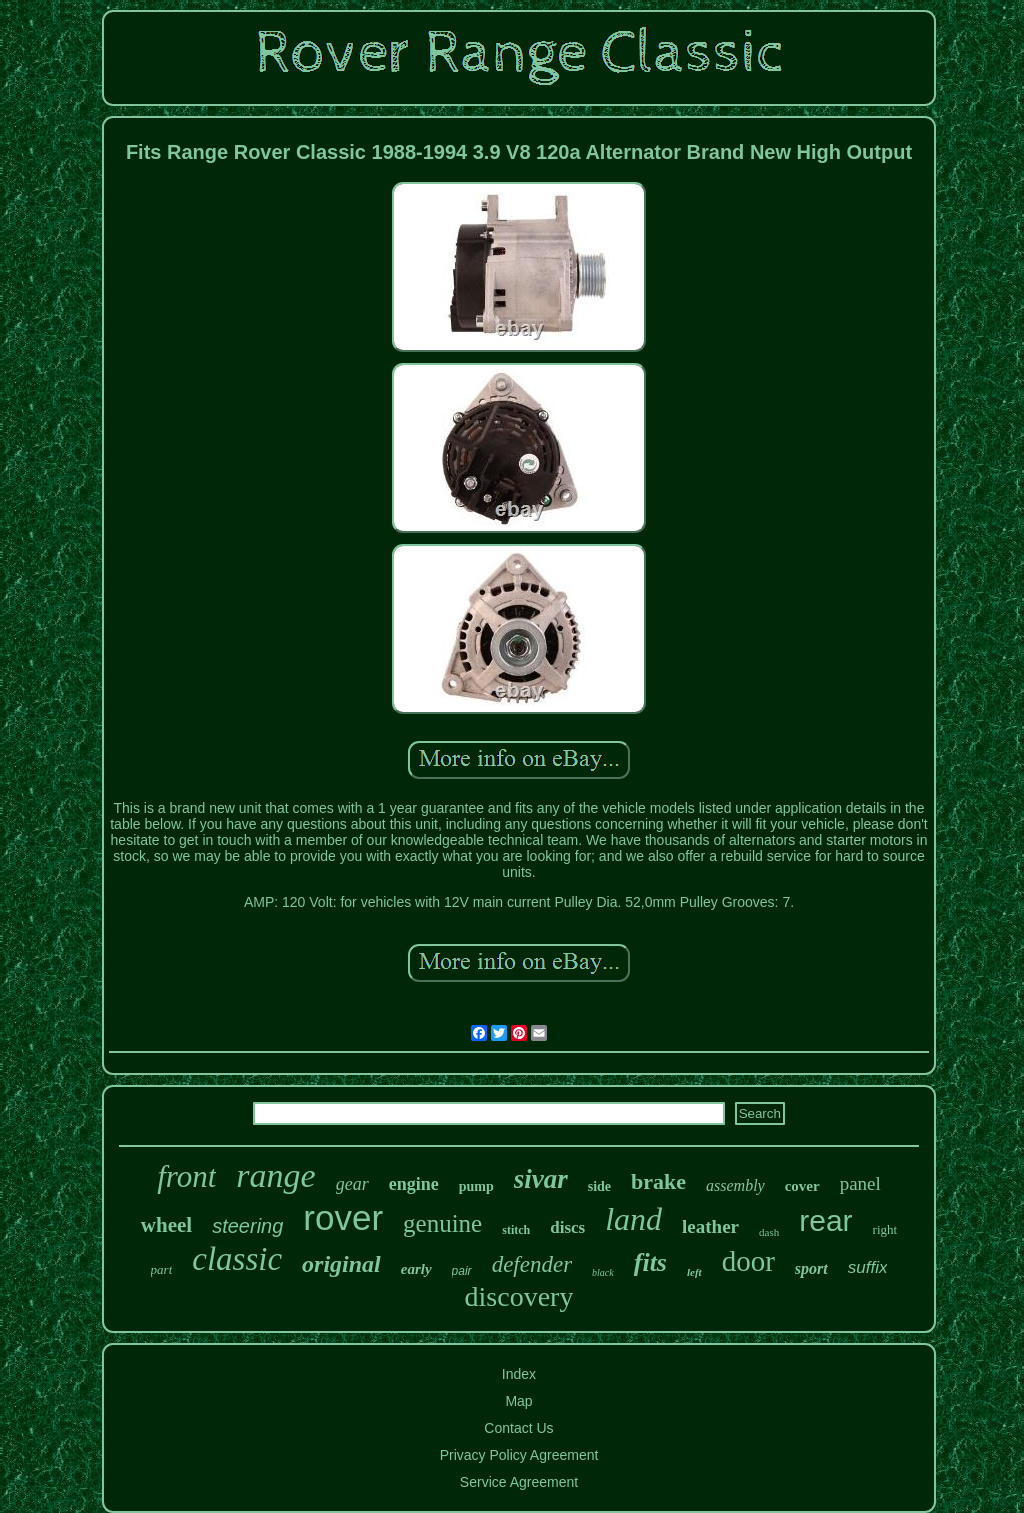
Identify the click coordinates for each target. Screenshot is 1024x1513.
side (599, 1186)
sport (811, 1268)
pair (462, 1271)
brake (658, 1181)
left (694, 1272)
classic (237, 1259)
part (162, 1269)
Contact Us (518, 1428)
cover (802, 1186)
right (885, 1229)
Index (519, 1374)
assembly (735, 1185)
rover (343, 1217)
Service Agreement (519, 1482)
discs (567, 1227)
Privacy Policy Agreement (519, 1455)
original (341, 1264)
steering (247, 1226)
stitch (516, 1230)
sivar (541, 1179)
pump (476, 1186)
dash (769, 1232)
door (748, 1261)
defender (532, 1264)
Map (518, 1401)
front (186, 1176)
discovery (519, 1296)
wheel (166, 1225)
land (633, 1219)
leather (710, 1226)
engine (414, 1184)
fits (650, 1262)
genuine (442, 1223)
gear (352, 1184)
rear (825, 1220)
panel (860, 1183)
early (416, 1269)
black (603, 1272)
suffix (868, 1267)
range (275, 1175)
